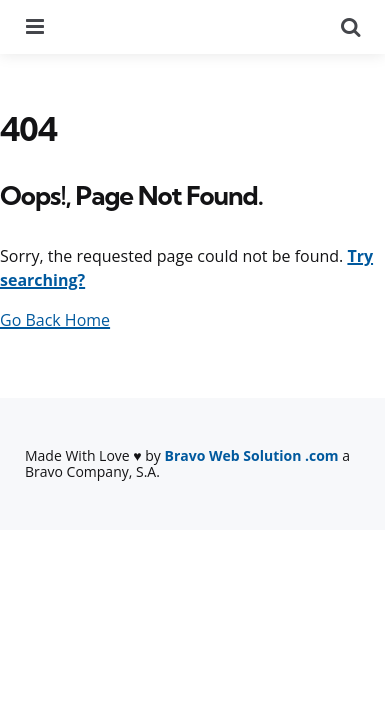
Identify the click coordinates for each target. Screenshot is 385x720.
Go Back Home (55, 320)
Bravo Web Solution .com (252, 455)
